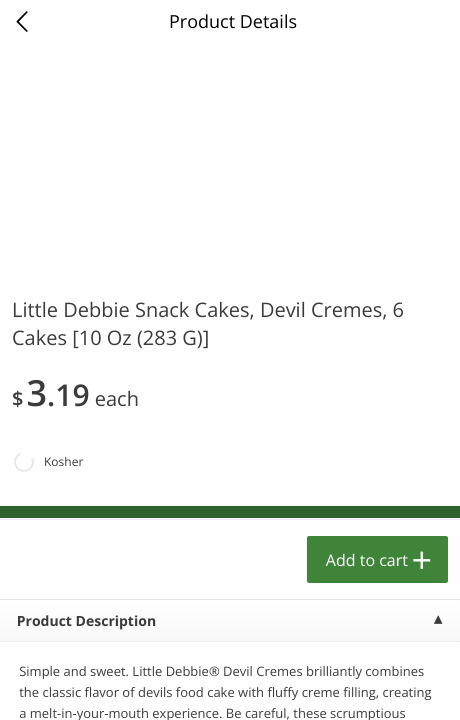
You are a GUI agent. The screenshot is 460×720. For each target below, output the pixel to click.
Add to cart (367, 560)
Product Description (86, 621)
